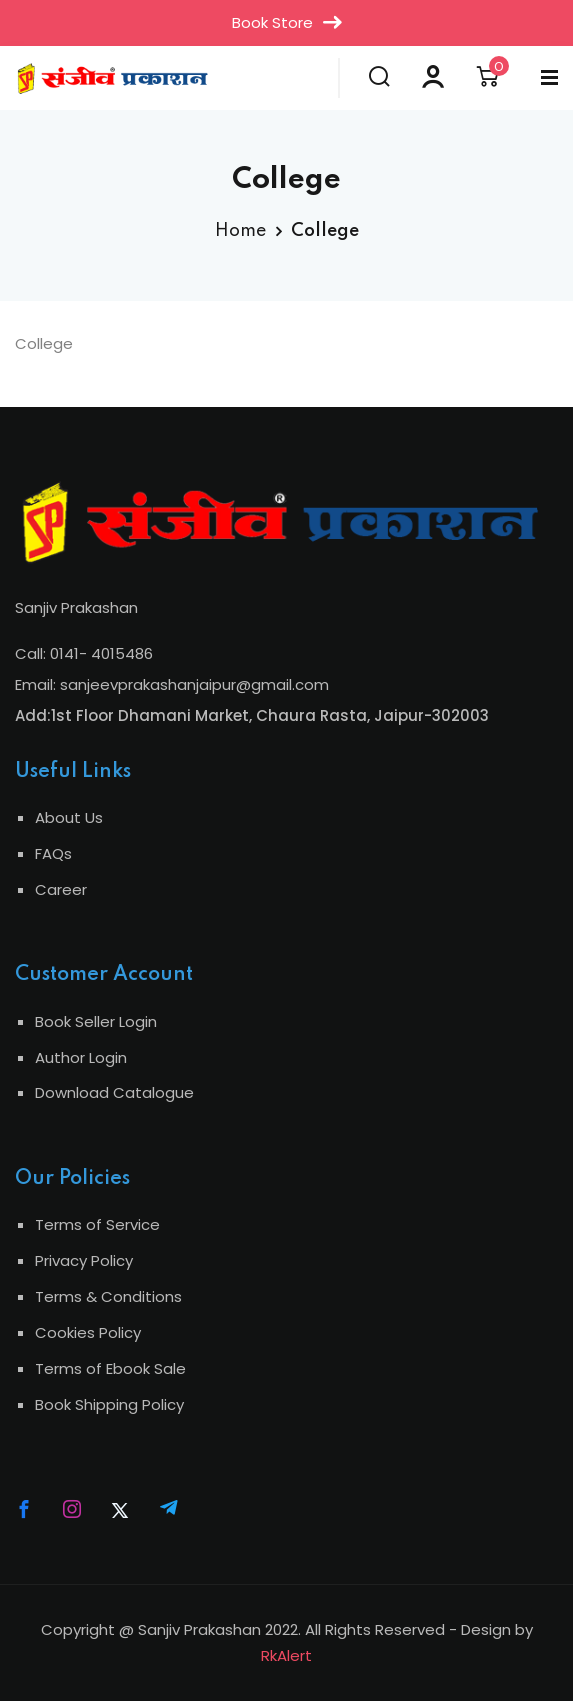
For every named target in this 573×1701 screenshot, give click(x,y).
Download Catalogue (114, 1092)
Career (61, 889)
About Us (69, 817)
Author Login (81, 1057)
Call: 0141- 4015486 (84, 653)
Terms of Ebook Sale (110, 1368)
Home (240, 231)
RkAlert (286, 1655)
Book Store (287, 22)
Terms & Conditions (108, 1296)
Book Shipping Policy (109, 1404)
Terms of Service (97, 1224)
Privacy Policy (84, 1260)
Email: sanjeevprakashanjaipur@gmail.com (172, 684)
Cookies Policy (88, 1332)
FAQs (53, 853)
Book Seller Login (96, 1021)
